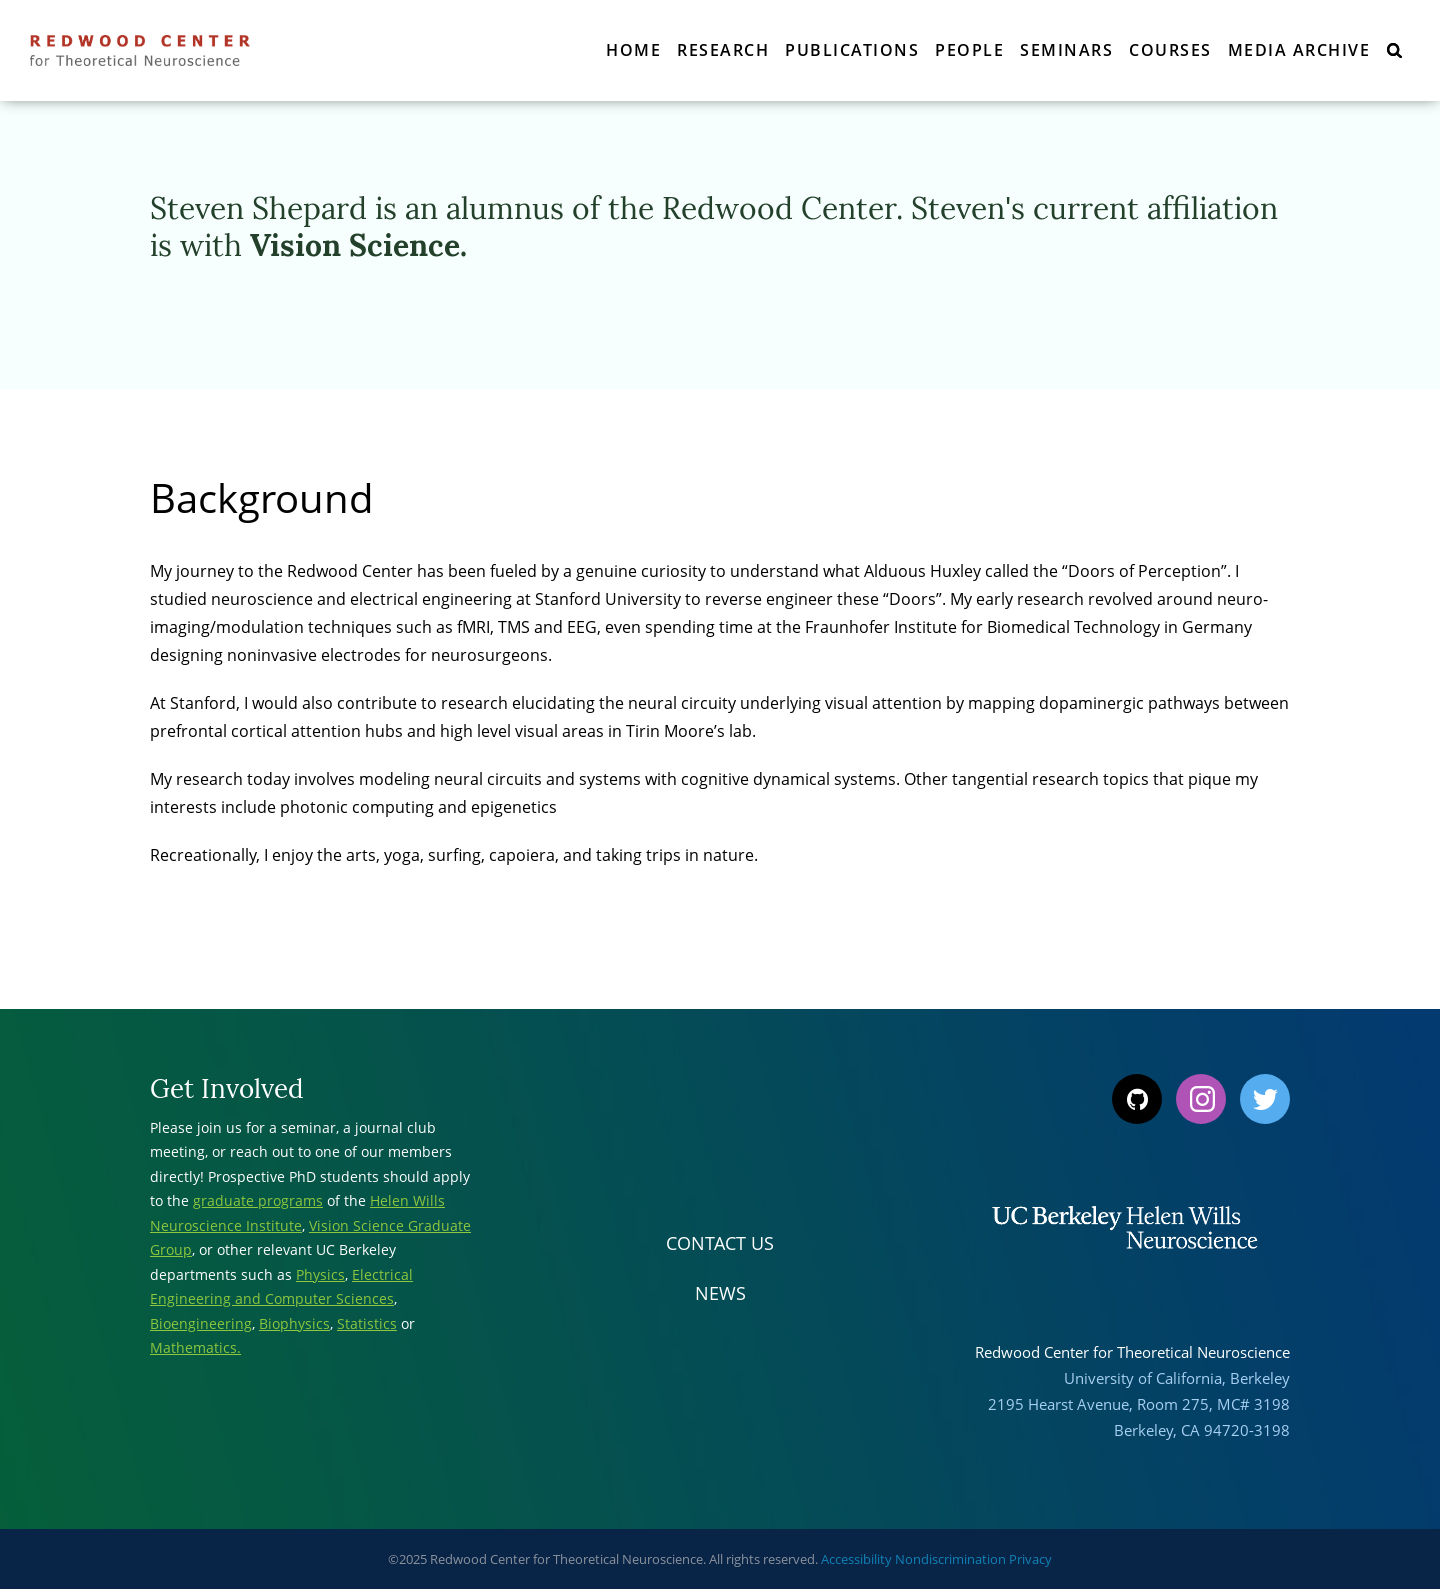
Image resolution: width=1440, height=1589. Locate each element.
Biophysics (294, 1323)
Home (633, 50)
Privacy (1030, 1559)
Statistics (367, 1323)
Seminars (1066, 50)
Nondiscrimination (950, 1559)
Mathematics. (195, 1347)
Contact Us (720, 1243)
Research (723, 50)
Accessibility (856, 1559)
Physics (320, 1274)
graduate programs (258, 1200)
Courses (1170, 50)
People (969, 50)
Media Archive (1299, 50)
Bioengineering (201, 1323)
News (720, 1293)
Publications (852, 50)
